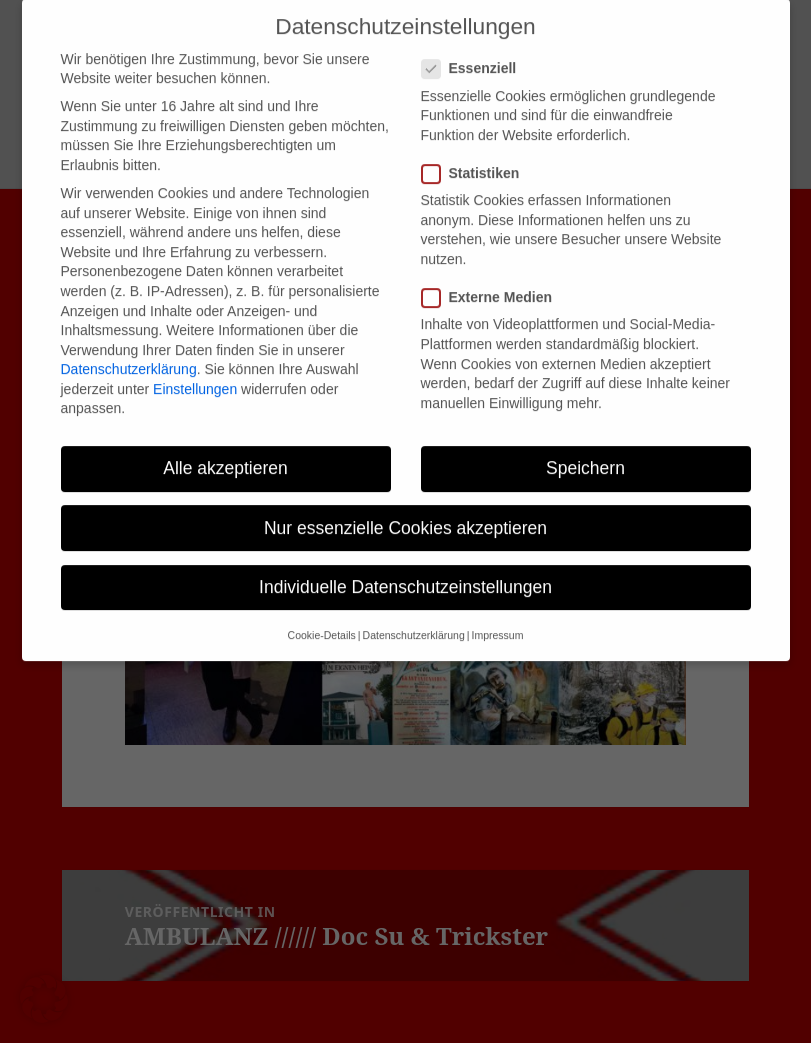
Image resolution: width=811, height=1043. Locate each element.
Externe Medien (493, 279)
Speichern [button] (585, 450)
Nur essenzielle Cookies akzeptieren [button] (405, 509)
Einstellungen (195, 371)
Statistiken (477, 155)
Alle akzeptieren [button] (225, 450)
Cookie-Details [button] (322, 617)
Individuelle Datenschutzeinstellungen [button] (405, 569)
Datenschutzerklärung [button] (414, 617)
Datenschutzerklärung (129, 351)
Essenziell (475, 50)
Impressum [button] (497, 617)
